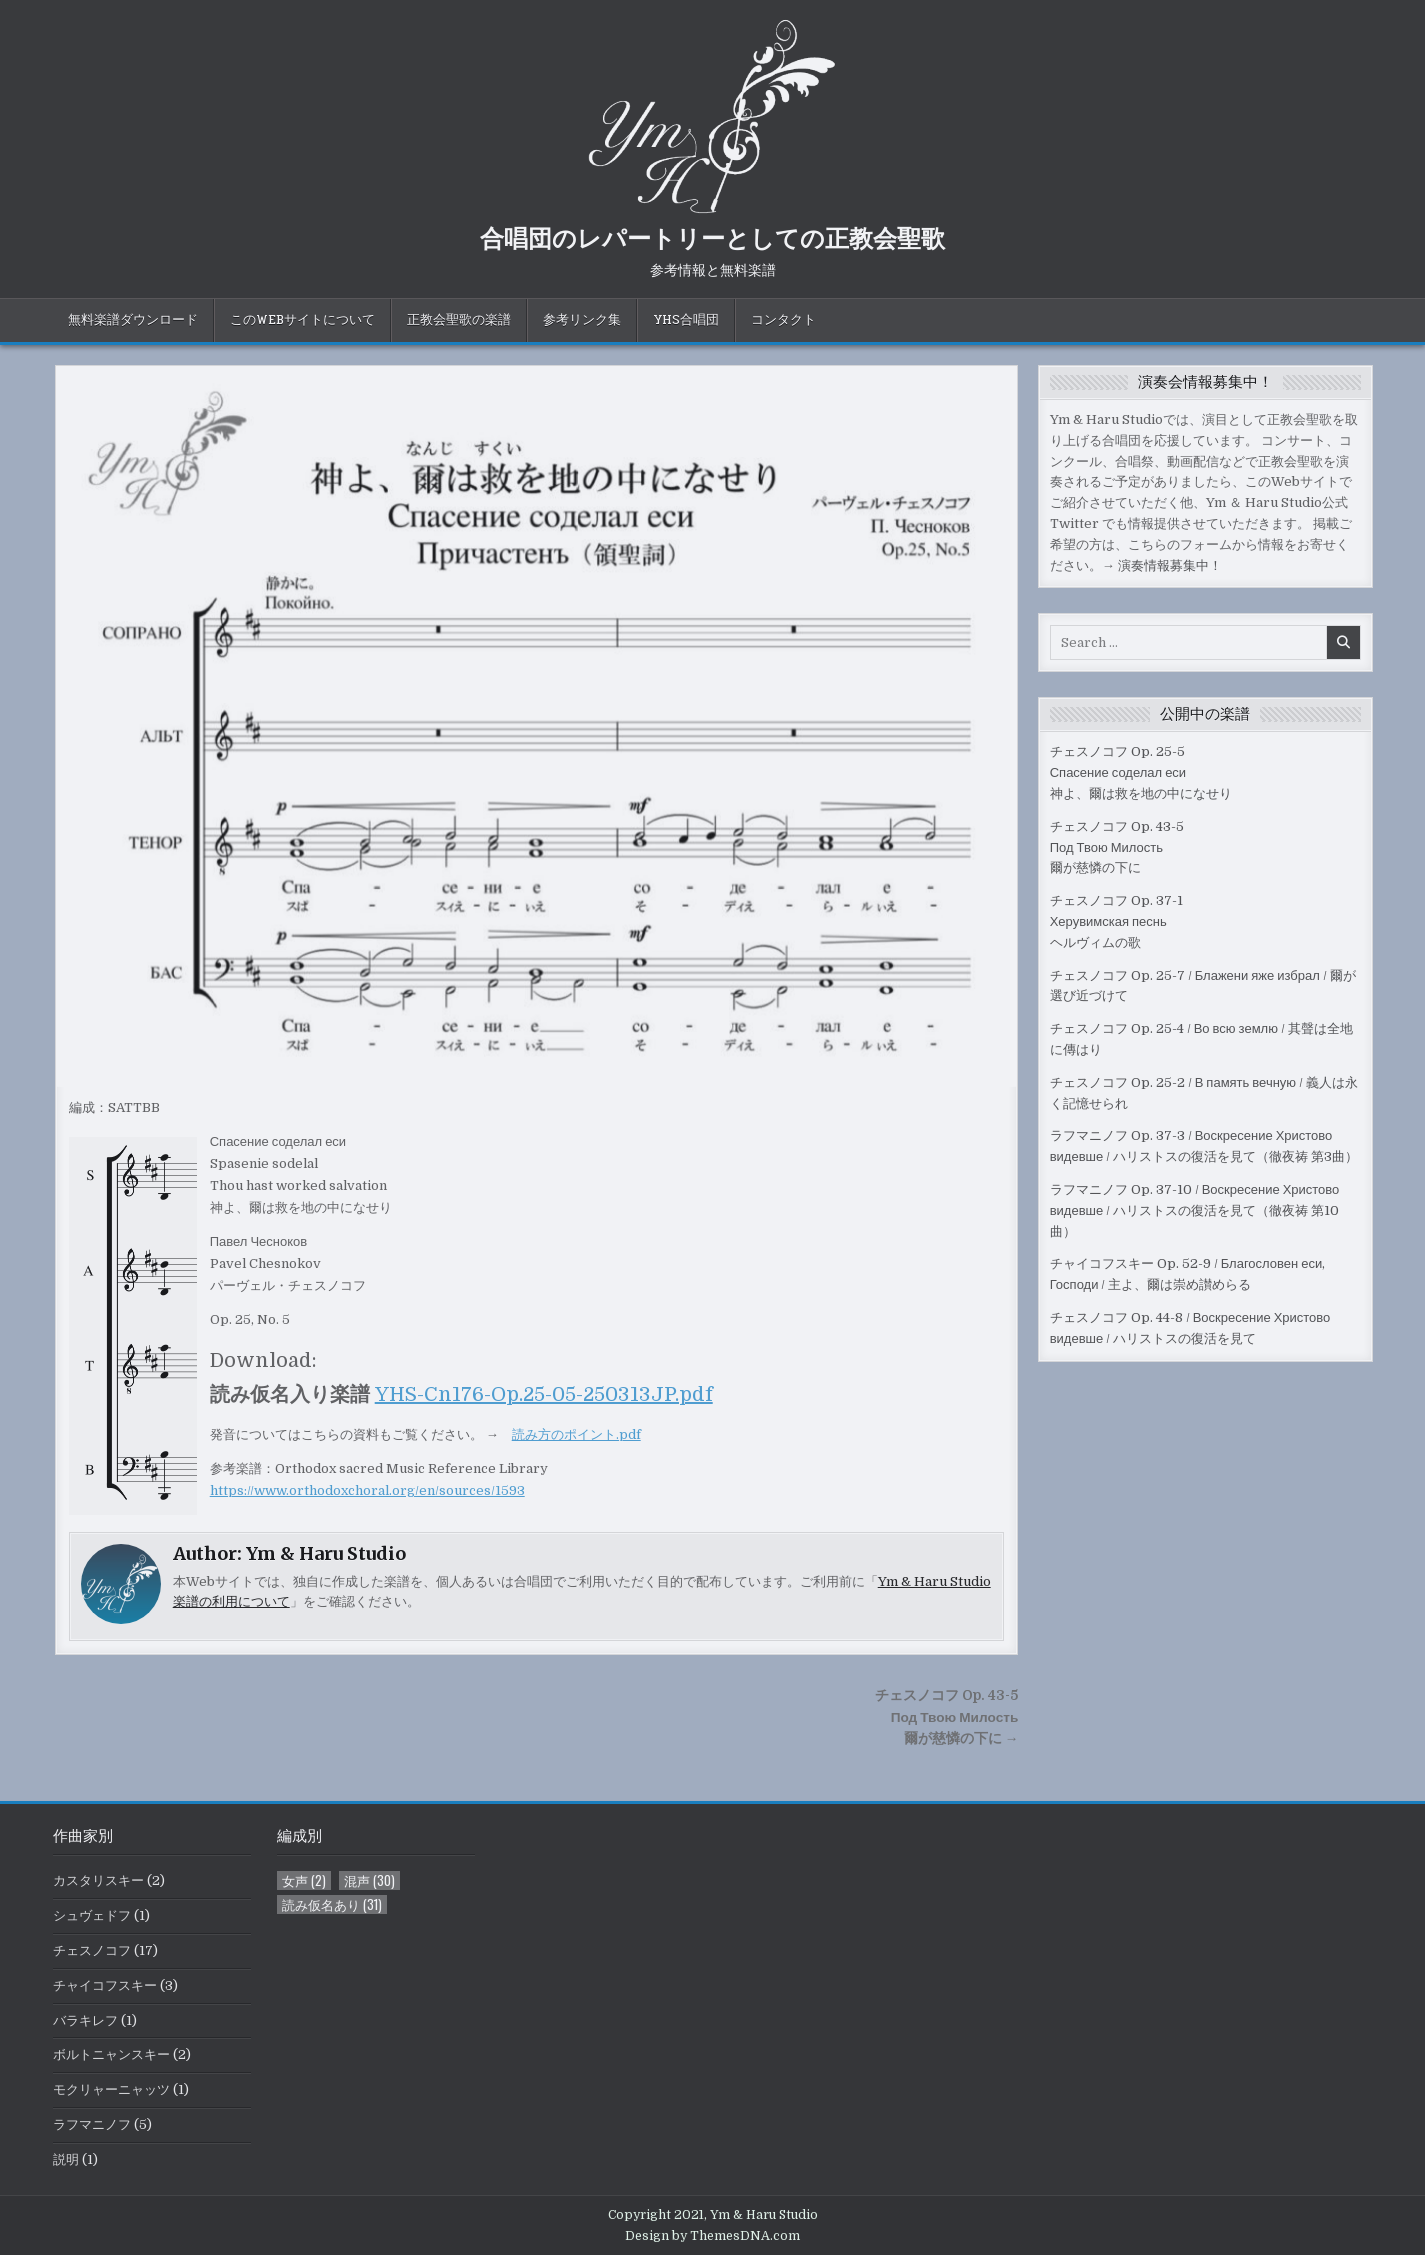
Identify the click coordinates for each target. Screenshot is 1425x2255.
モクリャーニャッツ (111, 2089)
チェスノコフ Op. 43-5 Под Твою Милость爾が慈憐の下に (1117, 847)
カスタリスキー (98, 1880)
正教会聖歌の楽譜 (459, 320)
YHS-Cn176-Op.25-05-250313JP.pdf (544, 1394)
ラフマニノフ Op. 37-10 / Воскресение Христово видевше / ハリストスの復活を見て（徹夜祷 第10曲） (1195, 1210)
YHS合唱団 (686, 320)
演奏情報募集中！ (1170, 565)
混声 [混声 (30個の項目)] (369, 1880)
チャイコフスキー (105, 1985)
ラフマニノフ (92, 2124)
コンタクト (783, 320)
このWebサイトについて (302, 320)
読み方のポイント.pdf (576, 1434)
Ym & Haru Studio (326, 1553)
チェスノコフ (92, 1950)
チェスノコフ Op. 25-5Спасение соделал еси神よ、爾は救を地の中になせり (1141, 772)
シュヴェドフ (92, 1915)
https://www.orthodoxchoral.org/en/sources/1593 (367, 1490)
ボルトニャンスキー (111, 2054)
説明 (66, 2159)
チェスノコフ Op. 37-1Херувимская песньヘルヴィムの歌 (1116, 921)
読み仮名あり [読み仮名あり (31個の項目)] (332, 1904)
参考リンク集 (582, 320)
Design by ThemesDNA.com (712, 2236)
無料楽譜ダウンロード (133, 320)
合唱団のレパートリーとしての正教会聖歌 (712, 237)
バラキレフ (85, 2020)
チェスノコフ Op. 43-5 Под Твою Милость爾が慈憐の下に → (946, 1717)
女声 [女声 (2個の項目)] (304, 1880)
